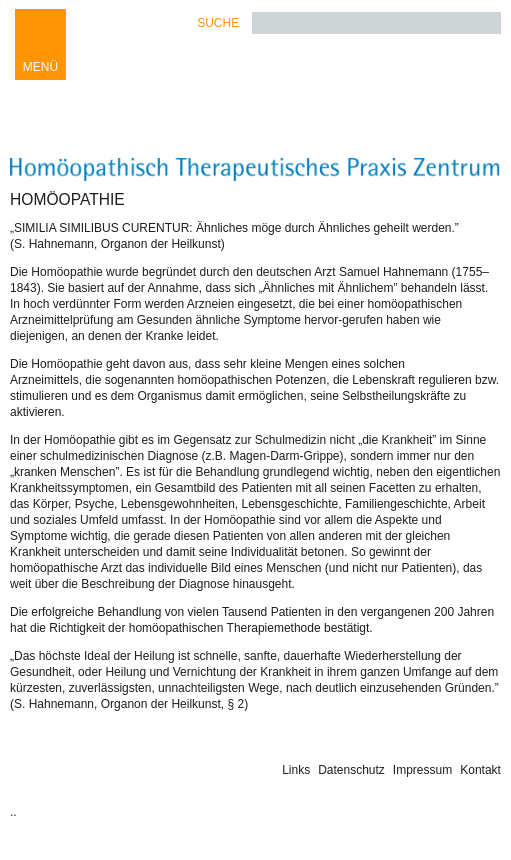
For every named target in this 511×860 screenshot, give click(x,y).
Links (296, 770)
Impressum (422, 770)
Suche (218, 23)
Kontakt (480, 770)
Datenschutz (351, 770)
